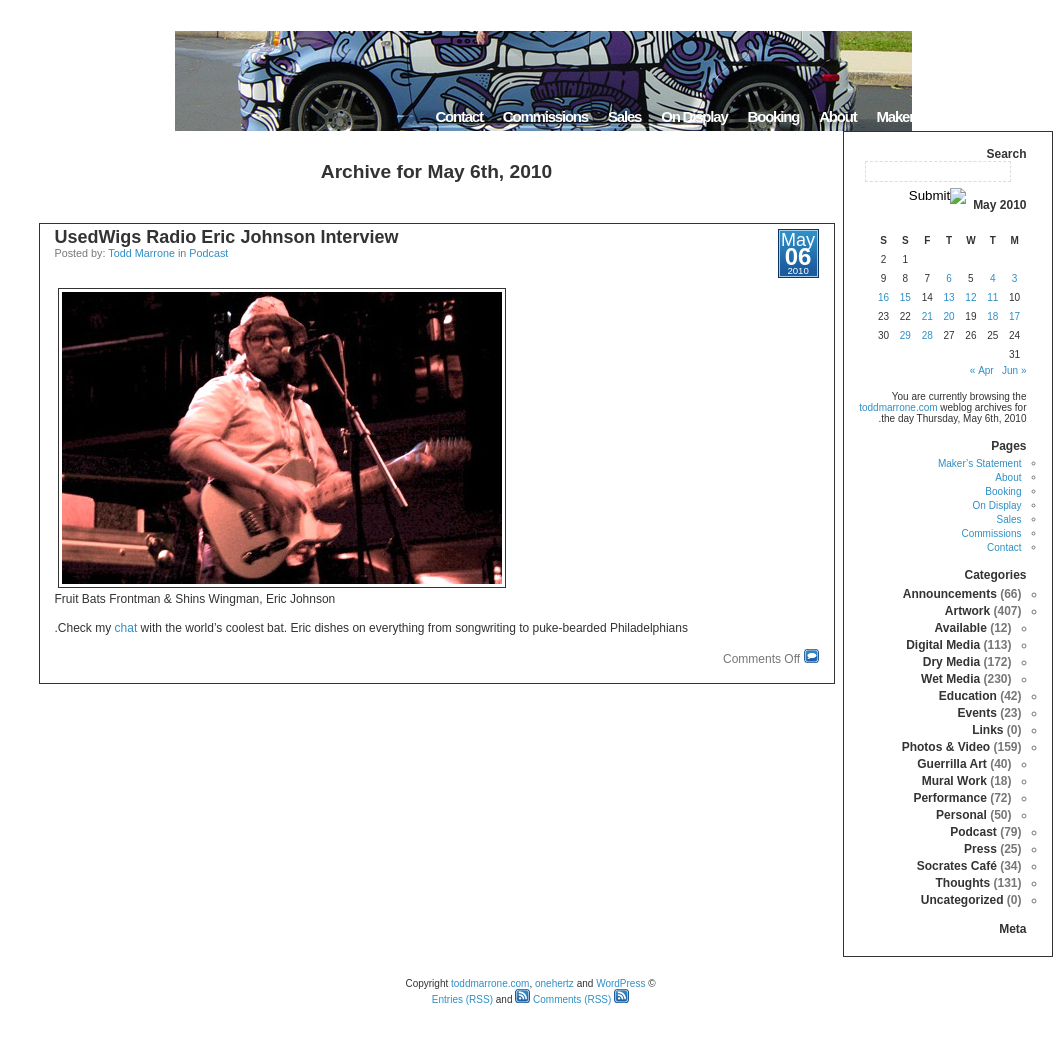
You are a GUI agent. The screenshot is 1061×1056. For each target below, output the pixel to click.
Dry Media (951, 662)
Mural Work (954, 781)
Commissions (545, 116)
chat (126, 628)
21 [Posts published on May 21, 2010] (927, 316)
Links (987, 730)
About (837, 116)
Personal (961, 815)
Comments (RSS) (563, 999)
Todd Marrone (141, 253)
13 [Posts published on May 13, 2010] (948, 297)
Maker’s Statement (932, 116)
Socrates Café (957, 866)
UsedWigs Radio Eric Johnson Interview (227, 237)
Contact (458, 116)
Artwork (967, 611)
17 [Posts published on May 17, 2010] (1014, 316)
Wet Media (950, 679)
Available (961, 628)
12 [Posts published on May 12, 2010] (970, 297)
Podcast (208, 253)
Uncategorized (962, 900)
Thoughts (962, 883)
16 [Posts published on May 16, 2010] (883, 297)
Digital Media (943, 645)
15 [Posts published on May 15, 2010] (905, 297)
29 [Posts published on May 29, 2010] (905, 335)
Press (980, 849)
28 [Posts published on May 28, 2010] (927, 335)
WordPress (620, 983)
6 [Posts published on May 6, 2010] (949, 278)
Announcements (950, 594)
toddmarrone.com (898, 407)
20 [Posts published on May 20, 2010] (948, 316)
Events (976, 713)
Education (968, 696)
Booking (774, 116)
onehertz (554, 983)
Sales (624, 116)
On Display (694, 116)
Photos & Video (946, 747)
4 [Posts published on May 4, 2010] (993, 278)
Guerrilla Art (952, 764)
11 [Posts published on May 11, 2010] (992, 297)
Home (1027, 116)
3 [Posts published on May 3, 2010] (1015, 278)
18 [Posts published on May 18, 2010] (992, 316)
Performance (949, 798)
